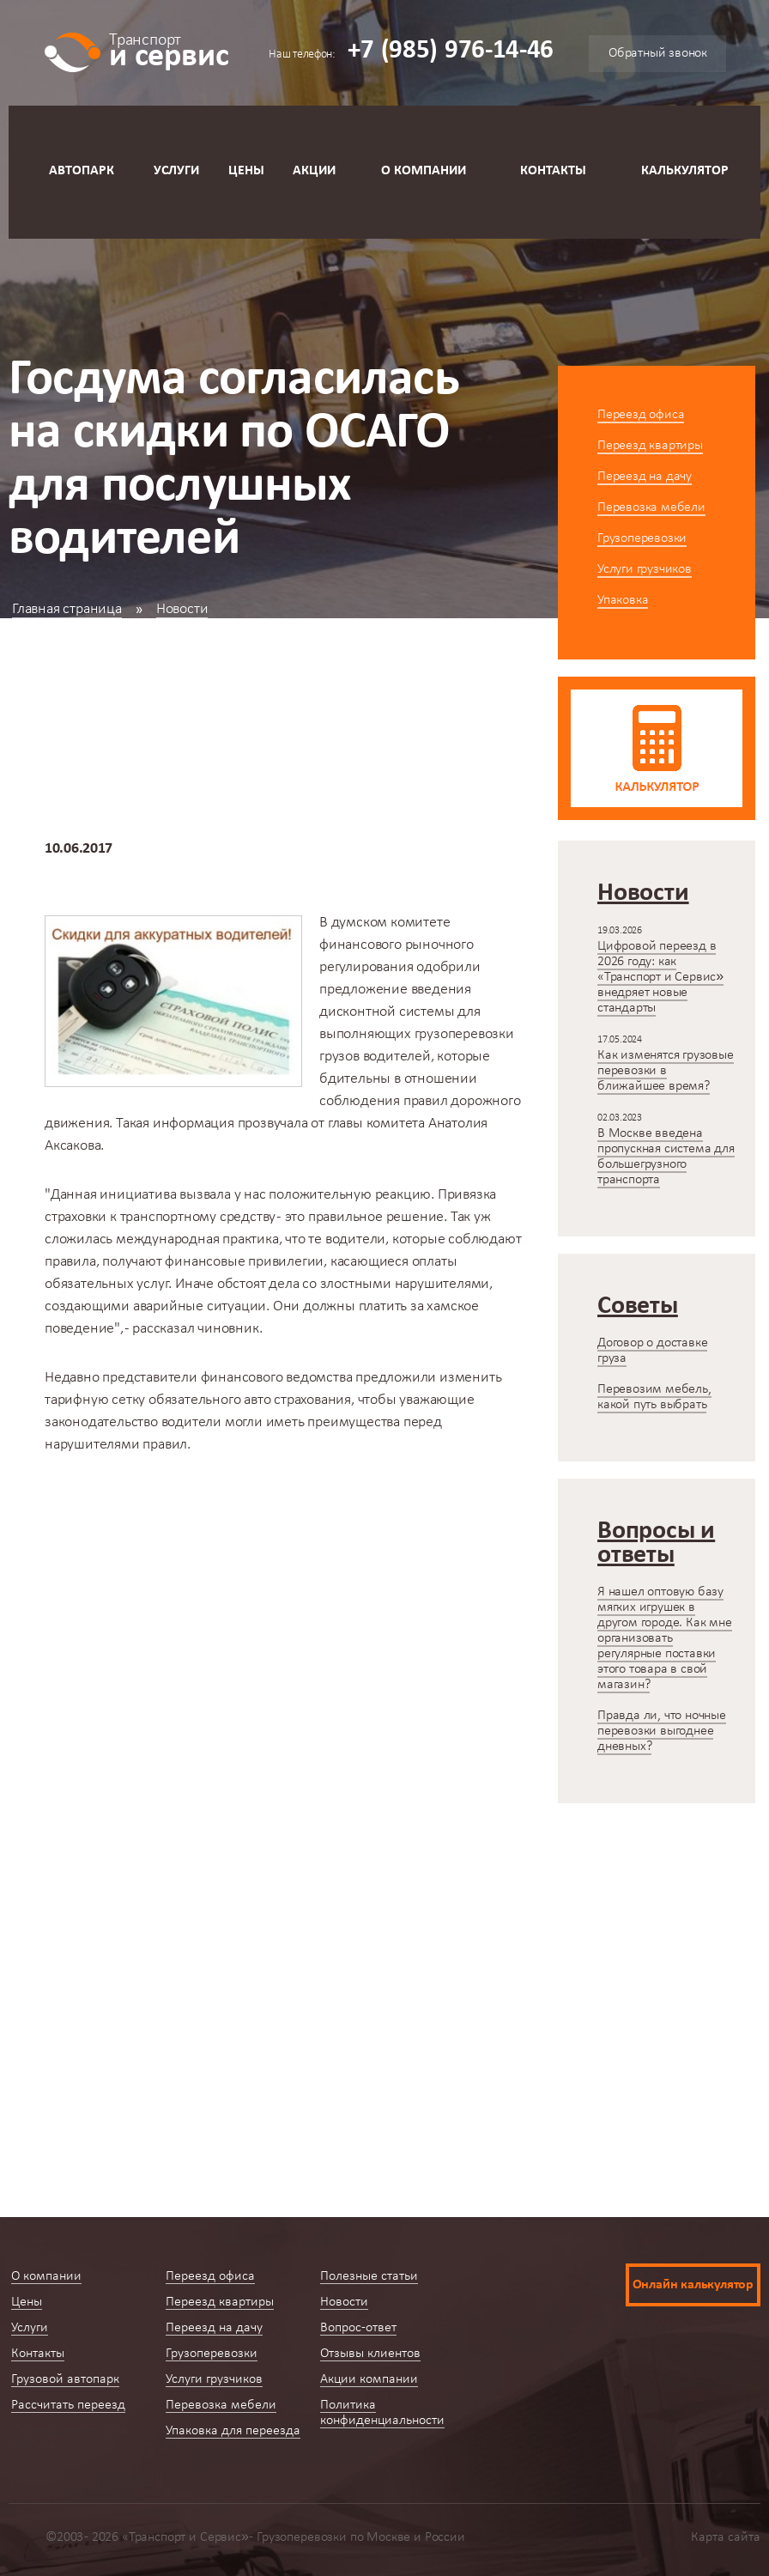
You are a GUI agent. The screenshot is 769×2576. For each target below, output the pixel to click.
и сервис (168, 49)
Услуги (176, 171)
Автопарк (81, 171)
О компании (423, 171)
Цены (246, 171)
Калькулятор (685, 171)
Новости (182, 609)
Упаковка (622, 600)
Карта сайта (725, 2537)
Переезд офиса (640, 415)
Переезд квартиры (650, 446)
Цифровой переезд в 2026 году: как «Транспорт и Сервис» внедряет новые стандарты (660, 977)
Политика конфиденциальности (382, 2412)
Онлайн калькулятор (693, 2285)
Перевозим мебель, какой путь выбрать (654, 1397)
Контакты (553, 171)
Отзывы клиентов (370, 2353)
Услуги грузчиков (644, 569)
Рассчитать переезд (68, 2405)
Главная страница (67, 609)
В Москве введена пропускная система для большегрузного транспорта (666, 1157)
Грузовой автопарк (65, 2379)
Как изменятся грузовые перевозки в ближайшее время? (665, 1070)
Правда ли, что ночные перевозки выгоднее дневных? (661, 1731)
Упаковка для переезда (233, 2431)
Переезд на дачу (644, 476)
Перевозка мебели (651, 507)
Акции (314, 171)
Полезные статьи (369, 2276)
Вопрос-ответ (358, 2328)
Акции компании (369, 2379)
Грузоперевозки (642, 538)
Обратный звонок (658, 53)
